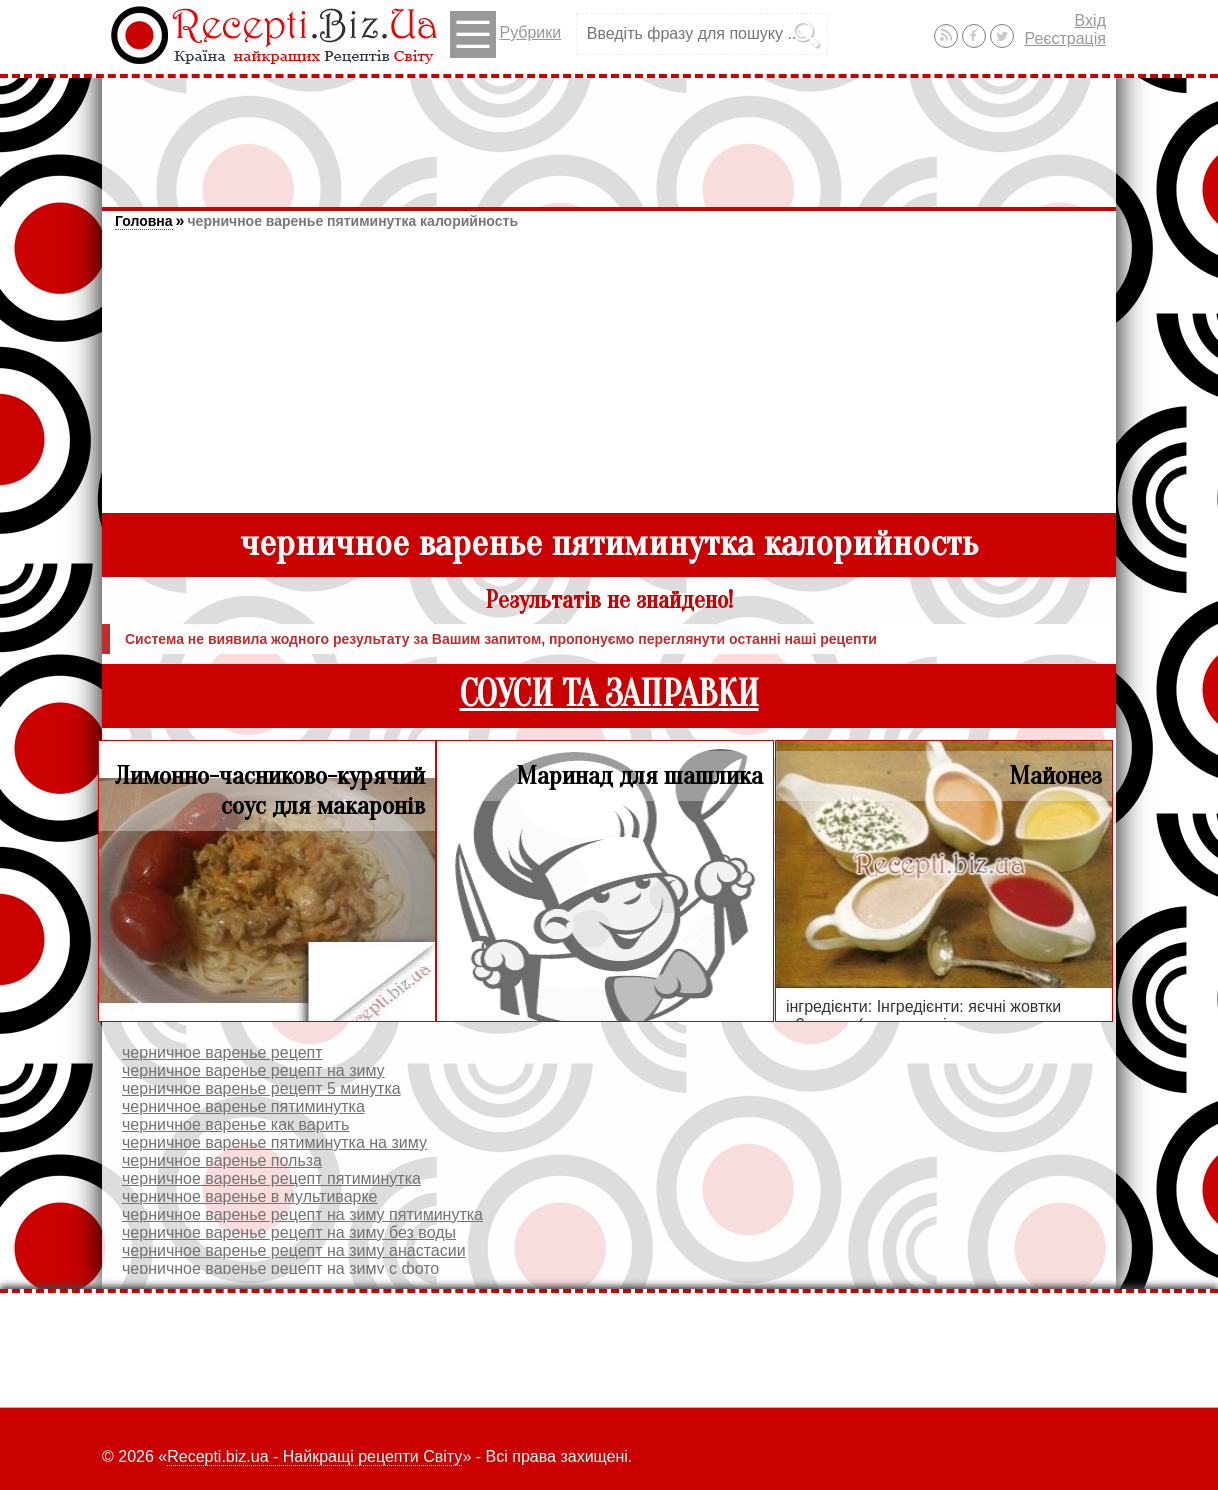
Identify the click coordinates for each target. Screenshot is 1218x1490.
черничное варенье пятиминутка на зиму (274, 1142)
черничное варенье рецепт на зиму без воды (289, 1232)
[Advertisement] (609, 133)
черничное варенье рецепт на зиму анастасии (294, 1250)
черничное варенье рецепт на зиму (253, 1070)
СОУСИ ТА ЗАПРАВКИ (609, 694)
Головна (144, 221)
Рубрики (505, 34)
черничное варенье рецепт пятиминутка (271, 1178)
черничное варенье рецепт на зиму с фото (280, 1268)
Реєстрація (1065, 38)
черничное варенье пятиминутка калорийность (352, 221)
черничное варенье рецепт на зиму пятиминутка (302, 1214)
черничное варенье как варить (235, 1124)
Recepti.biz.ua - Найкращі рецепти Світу (314, 1456)
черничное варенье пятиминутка (243, 1106)
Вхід (1090, 20)
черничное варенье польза (222, 1160)
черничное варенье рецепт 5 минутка (261, 1088)
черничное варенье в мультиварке (250, 1196)
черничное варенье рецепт (222, 1052)
